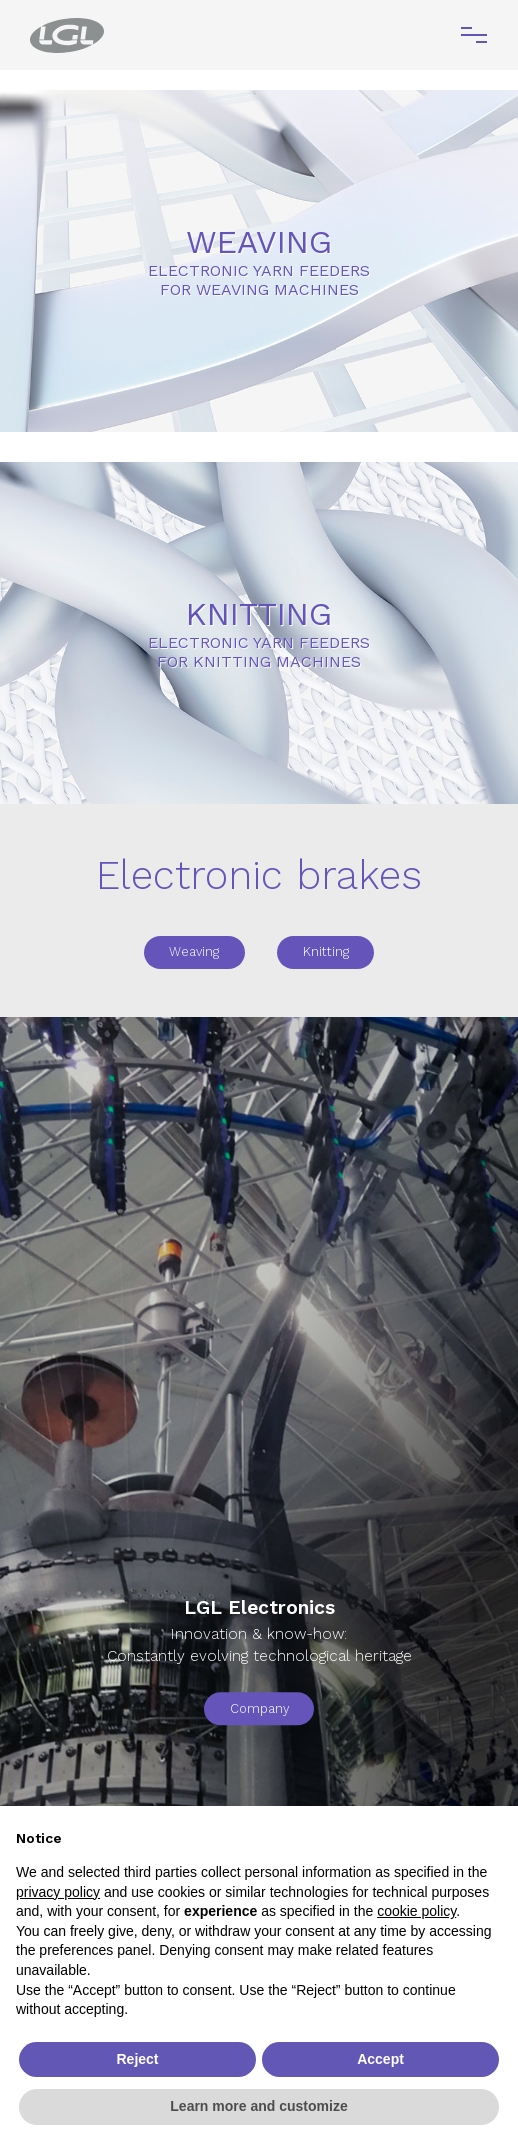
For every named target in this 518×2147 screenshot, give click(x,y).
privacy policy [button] (58, 1892)
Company (259, 1708)
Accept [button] (380, 2059)
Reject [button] (137, 2059)
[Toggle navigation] (474, 35)
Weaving (194, 951)
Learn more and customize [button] (258, 2106)
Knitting (326, 951)
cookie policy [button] (416, 1911)
